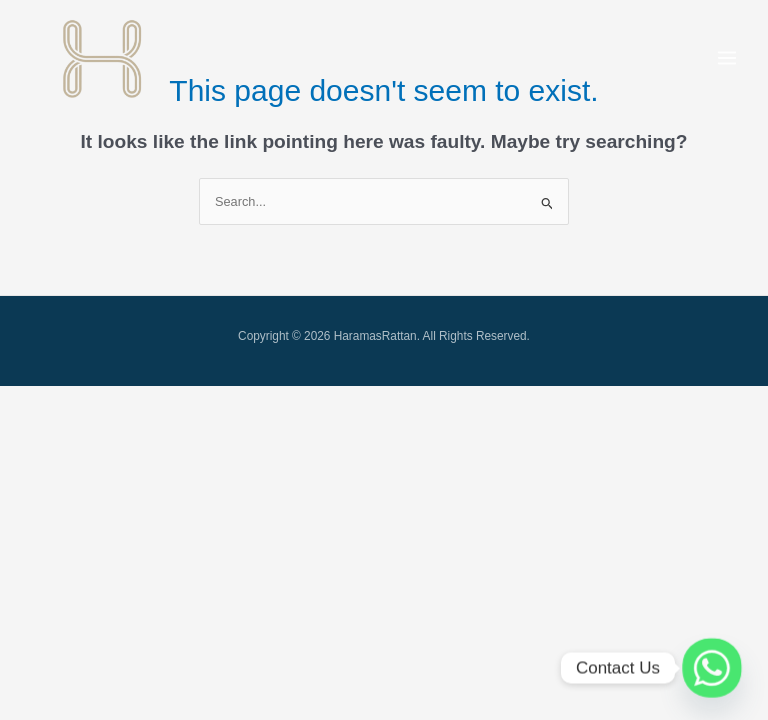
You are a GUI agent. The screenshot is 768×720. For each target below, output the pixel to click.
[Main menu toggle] (727, 57)
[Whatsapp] (712, 668)
